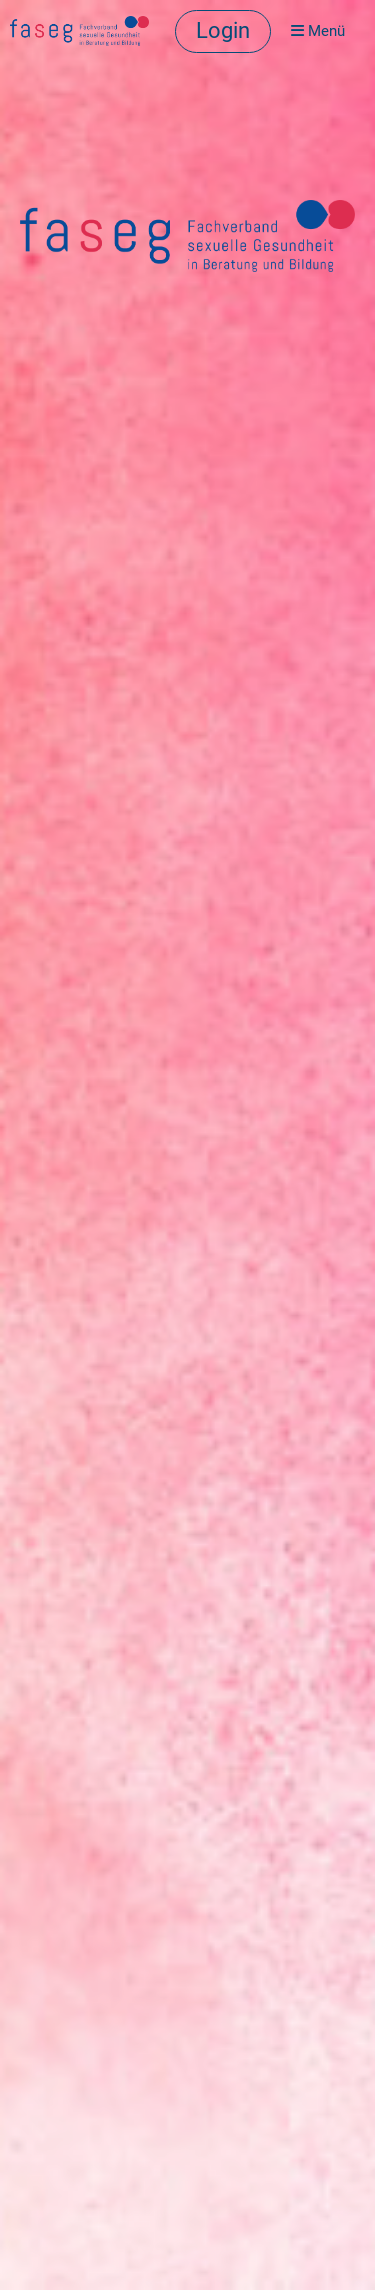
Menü (318, 31)
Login (223, 30)
